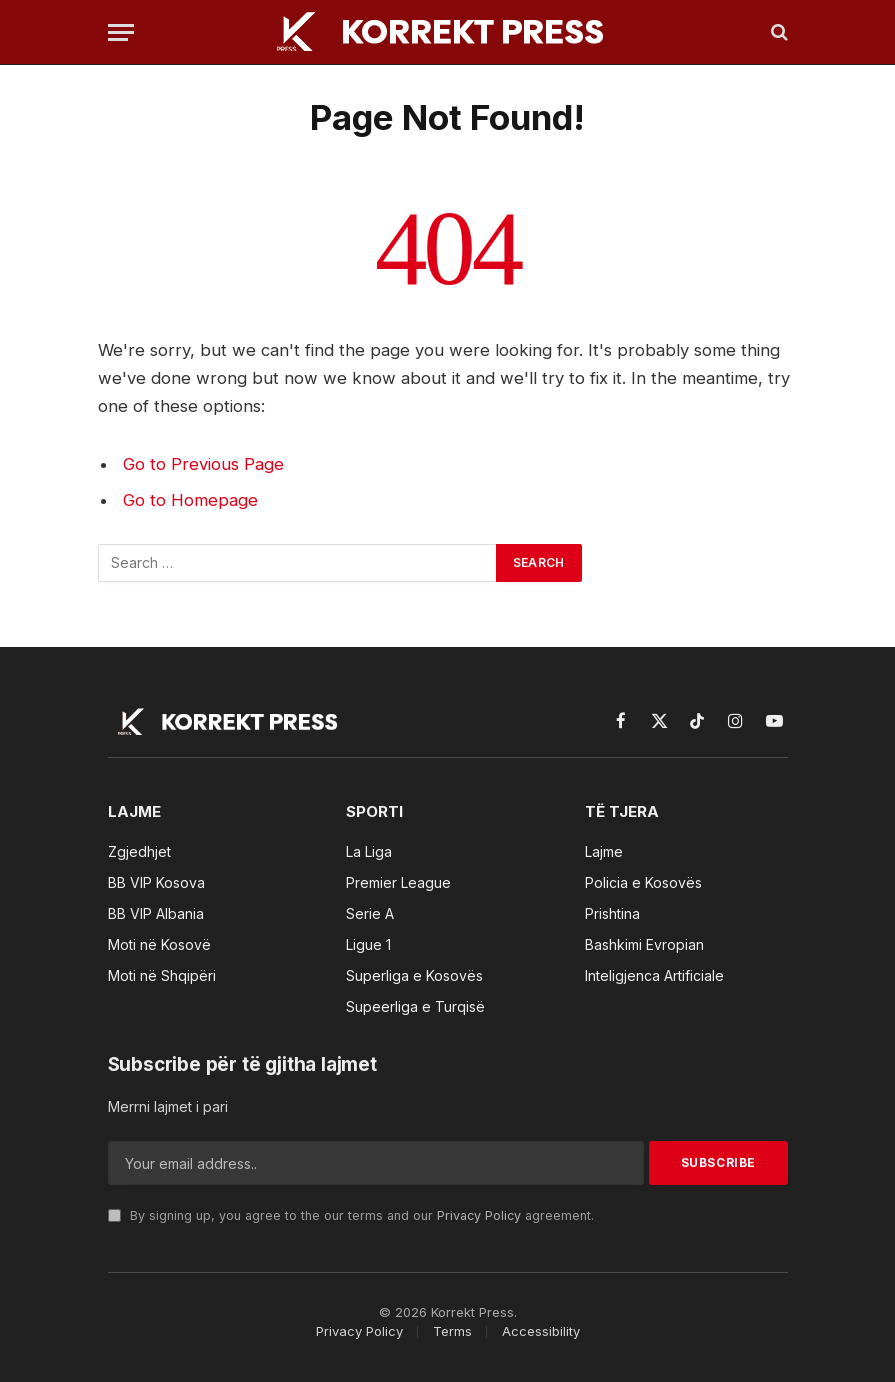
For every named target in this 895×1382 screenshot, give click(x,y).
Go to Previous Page (203, 464)
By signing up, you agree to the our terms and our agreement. (351, 1215)
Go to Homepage (190, 500)
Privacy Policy (479, 1215)
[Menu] (121, 32)
